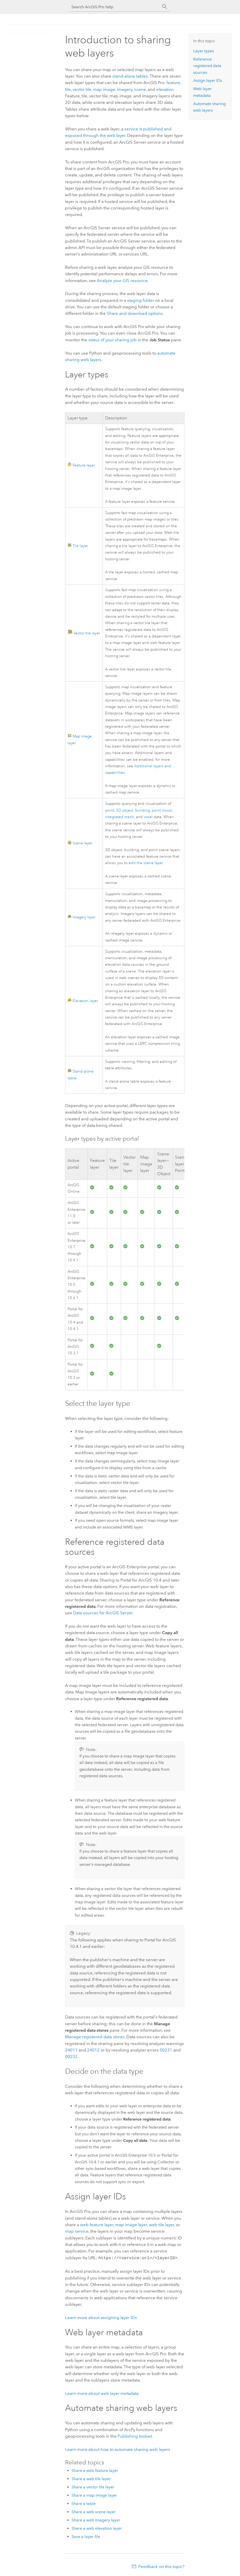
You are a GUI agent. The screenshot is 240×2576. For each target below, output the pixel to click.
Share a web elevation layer (97, 2527)
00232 (71, 2056)
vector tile (82, 89)
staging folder (140, 300)
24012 (93, 2049)
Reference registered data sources (207, 66)
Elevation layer (85, 1000)
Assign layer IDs (207, 80)
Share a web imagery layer (96, 2519)
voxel (148, 817)
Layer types (203, 51)
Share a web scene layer (94, 2511)
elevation (165, 89)
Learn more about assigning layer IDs (101, 2317)
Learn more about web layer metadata (102, 2392)
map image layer (131, 2224)
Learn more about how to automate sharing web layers (117, 2448)
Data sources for (102, 1612)
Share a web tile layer (91, 2478)
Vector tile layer (87, 633)
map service (77, 2231)
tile (68, 89)
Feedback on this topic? (161, 2565)
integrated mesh (119, 817)
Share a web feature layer (95, 2470)
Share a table (84, 2503)
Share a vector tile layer (93, 2486)
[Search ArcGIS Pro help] (115, 7)
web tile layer (161, 2224)
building (142, 810)
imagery (124, 89)
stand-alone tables (130, 76)
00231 (166, 2049)
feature (173, 82)
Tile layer (80, 546)
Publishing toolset (135, 2435)
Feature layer (84, 465)
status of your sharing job (112, 339)
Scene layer (82, 843)
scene (140, 89)
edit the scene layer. (146, 863)
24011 (71, 2049)
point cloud (162, 810)
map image (104, 89)
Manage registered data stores (95, 2036)
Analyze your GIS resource (122, 280)
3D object (124, 810)
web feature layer (96, 2224)
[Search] (164, 6)
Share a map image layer (94, 2494)
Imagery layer (84, 917)
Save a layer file (86, 2536)
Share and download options (135, 313)
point (109, 810)
